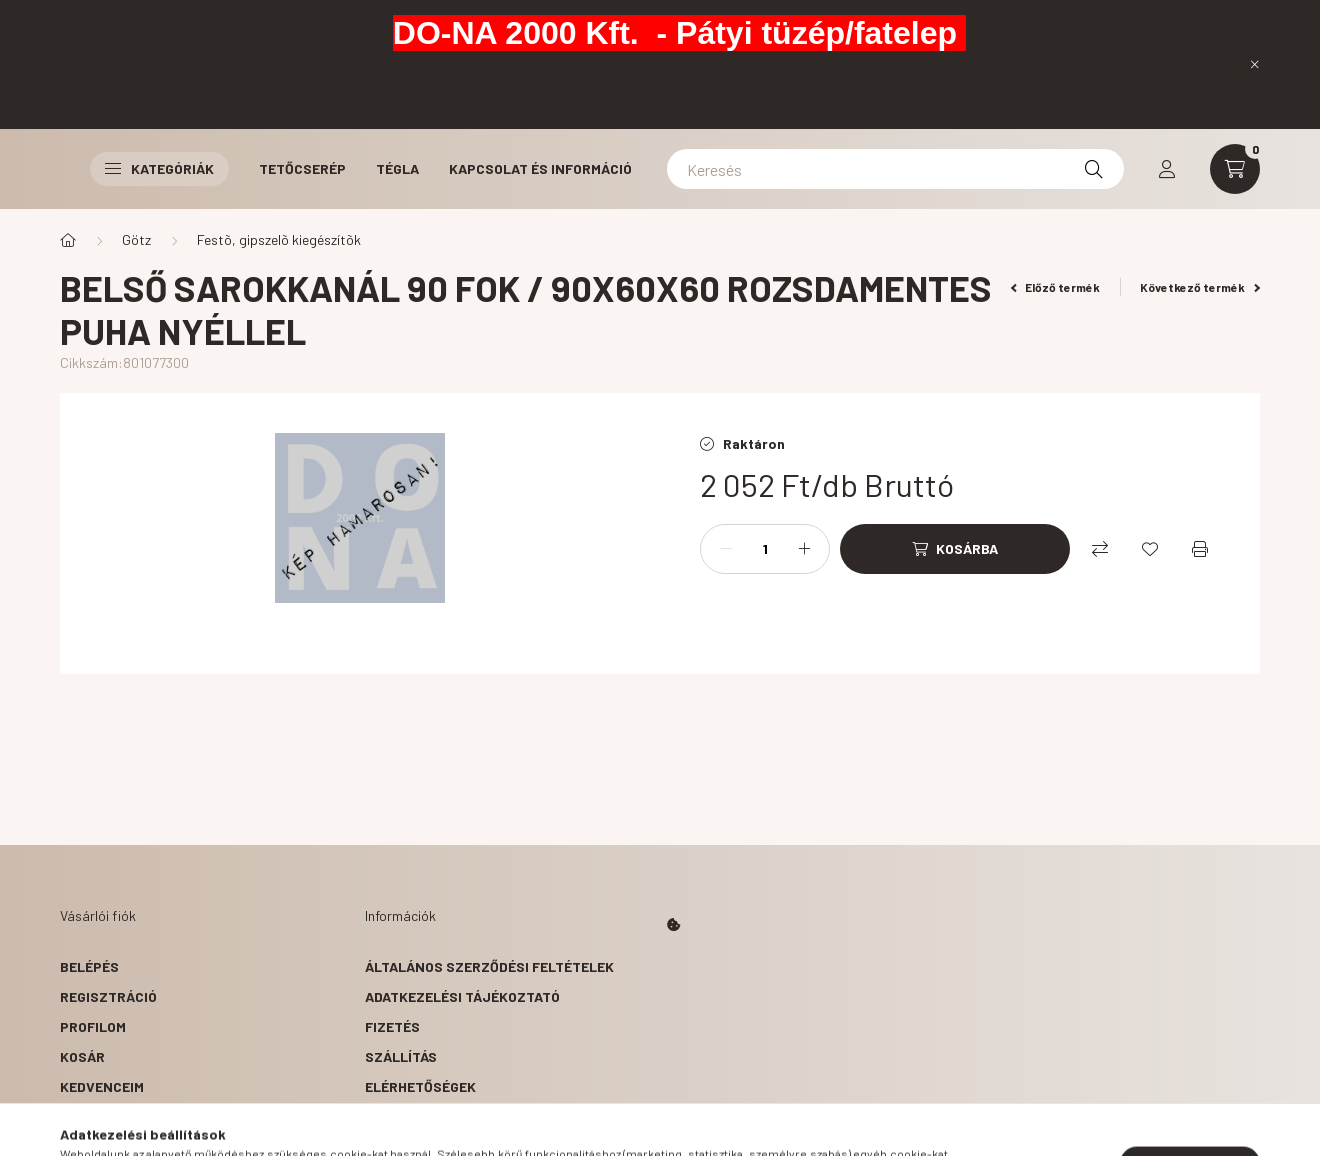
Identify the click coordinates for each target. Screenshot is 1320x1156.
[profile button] (1167, 169)
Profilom (93, 1026)
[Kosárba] (955, 549)
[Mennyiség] (765, 549)
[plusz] (804, 549)
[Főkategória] (68, 240)
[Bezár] (1255, 64)
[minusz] (726, 549)
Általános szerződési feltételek (489, 966)
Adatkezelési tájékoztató (462, 996)
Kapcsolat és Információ (540, 168)
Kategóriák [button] (159, 168)
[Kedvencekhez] (1150, 549)
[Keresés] (895, 169)
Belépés (89, 966)
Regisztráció (108, 996)
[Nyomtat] (1200, 549)
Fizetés (392, 1026)
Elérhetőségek (420, 1086)
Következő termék (1200, 287)
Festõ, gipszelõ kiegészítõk (279, 239)
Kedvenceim (102, 1086)
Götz (136, 239)
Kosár (82, 1056)
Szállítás (401, 1056)
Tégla (397, 168)
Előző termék (1056, 287)
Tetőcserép (302, 168)
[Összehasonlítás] (1100, 549)
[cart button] (1235, 169)
